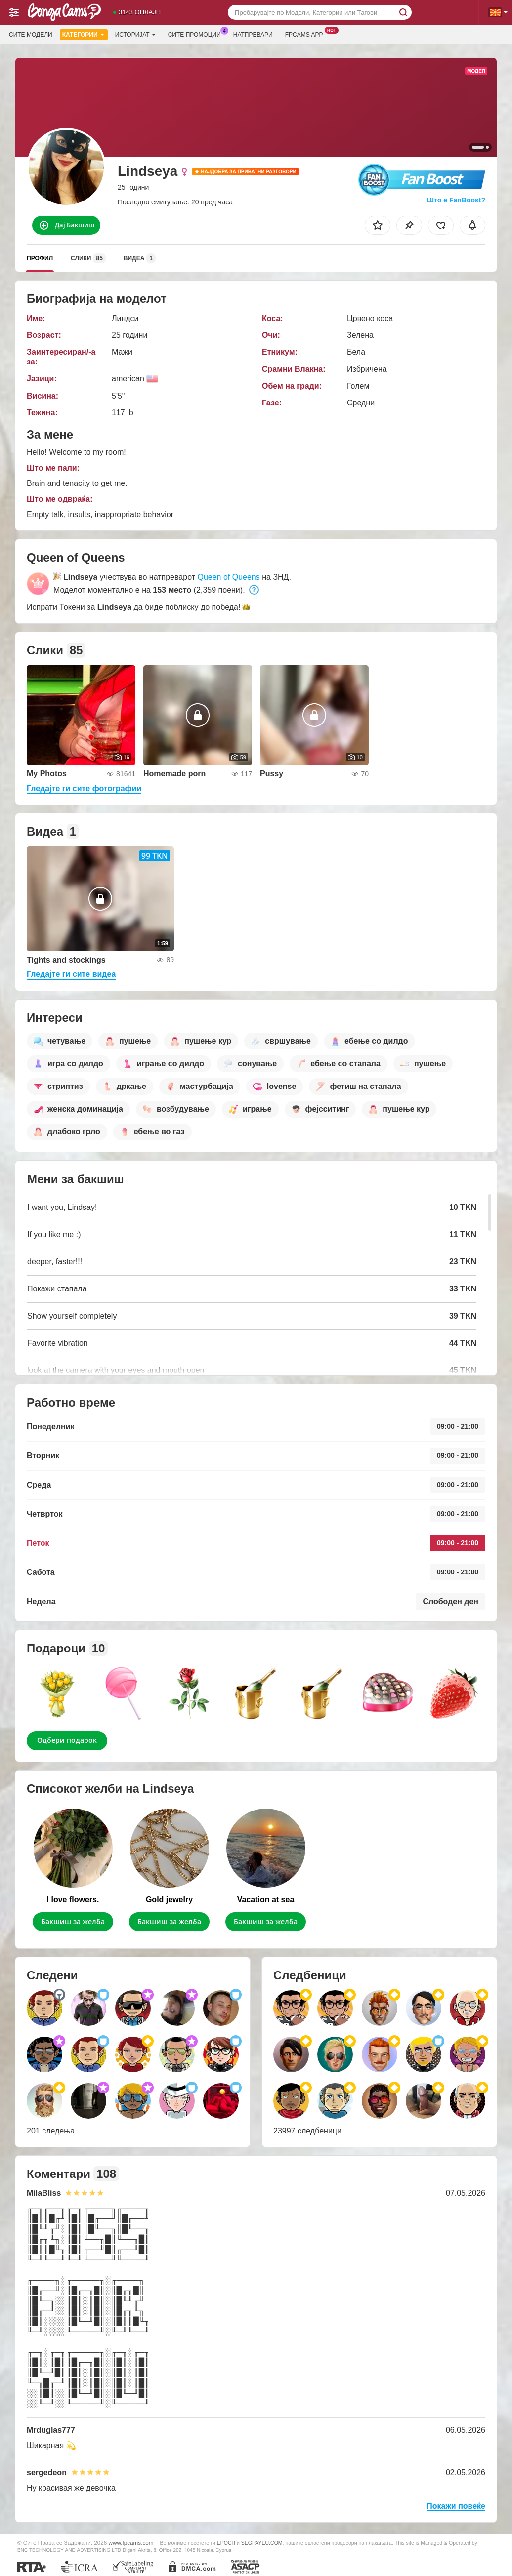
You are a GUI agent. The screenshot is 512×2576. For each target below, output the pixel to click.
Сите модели (30, 34)
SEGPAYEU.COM (262, 2543)
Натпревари (253, 34)
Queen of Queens (228, 577)
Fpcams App (306, 33)
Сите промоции (197, 33)
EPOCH (226, 2543)
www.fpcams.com (131, 2542)
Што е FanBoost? (456, 200)
